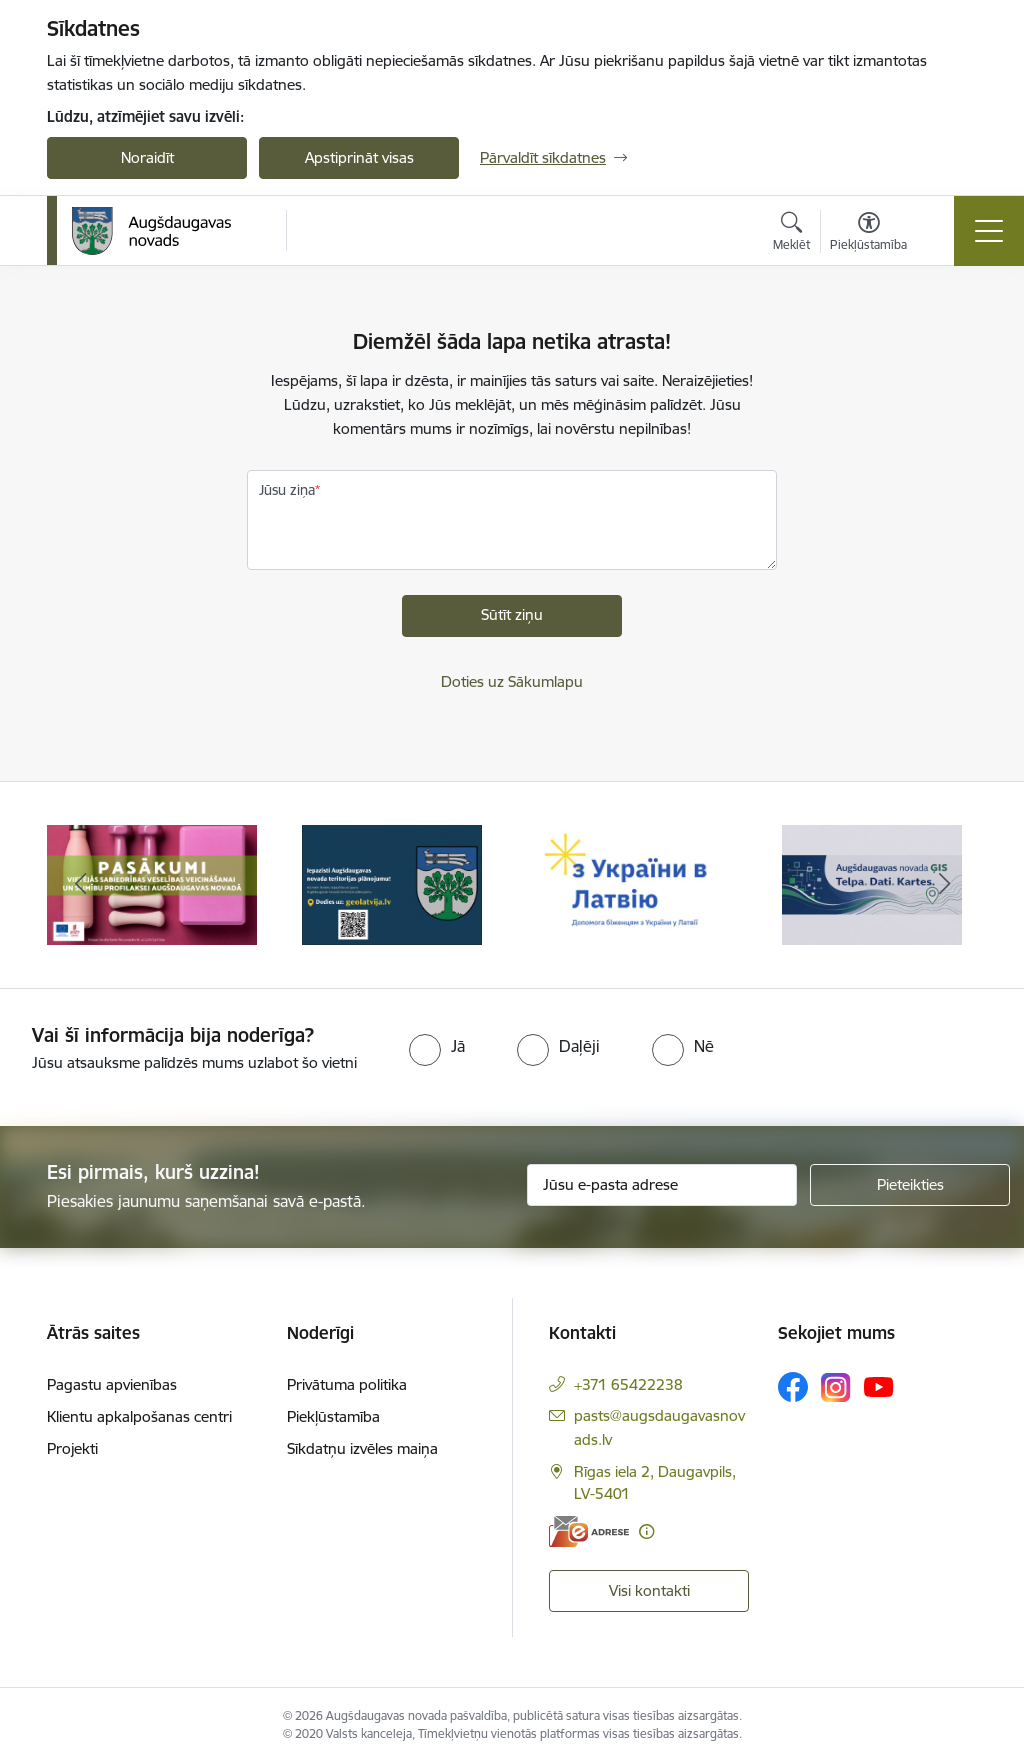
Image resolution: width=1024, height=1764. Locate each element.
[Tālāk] (944, 885)
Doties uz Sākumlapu (512, 681)
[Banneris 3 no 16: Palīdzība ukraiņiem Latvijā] (632, 883)
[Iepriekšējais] (80, 885)
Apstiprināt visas (359, 157)
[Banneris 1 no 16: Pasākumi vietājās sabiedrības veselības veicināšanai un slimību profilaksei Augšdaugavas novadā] (152, 883)
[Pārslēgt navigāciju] (989, 231)
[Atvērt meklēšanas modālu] (791, 234)
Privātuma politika (347, 1384)
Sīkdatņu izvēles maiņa (362, 1448)
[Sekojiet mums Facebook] (793, 1387)
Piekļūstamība (333, 1416)
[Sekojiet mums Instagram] (836, 1387)
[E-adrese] (589, 1531)
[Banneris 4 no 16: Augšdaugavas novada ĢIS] (872, 883)
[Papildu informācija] (646, 1531)
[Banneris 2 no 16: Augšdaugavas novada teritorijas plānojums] (392, 883)
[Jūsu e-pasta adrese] (662, 1185)
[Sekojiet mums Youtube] (879, 1386)
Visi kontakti (649, 1590)
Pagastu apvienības (112, 1384)
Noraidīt (147, 157)
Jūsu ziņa (287, 490)
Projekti (72, 1448)
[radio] (437, 1046)
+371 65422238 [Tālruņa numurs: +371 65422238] (628, 1384)
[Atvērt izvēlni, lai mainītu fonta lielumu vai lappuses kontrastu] (868, 234)
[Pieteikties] (910, 1185)
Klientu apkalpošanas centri (139, 1416)
